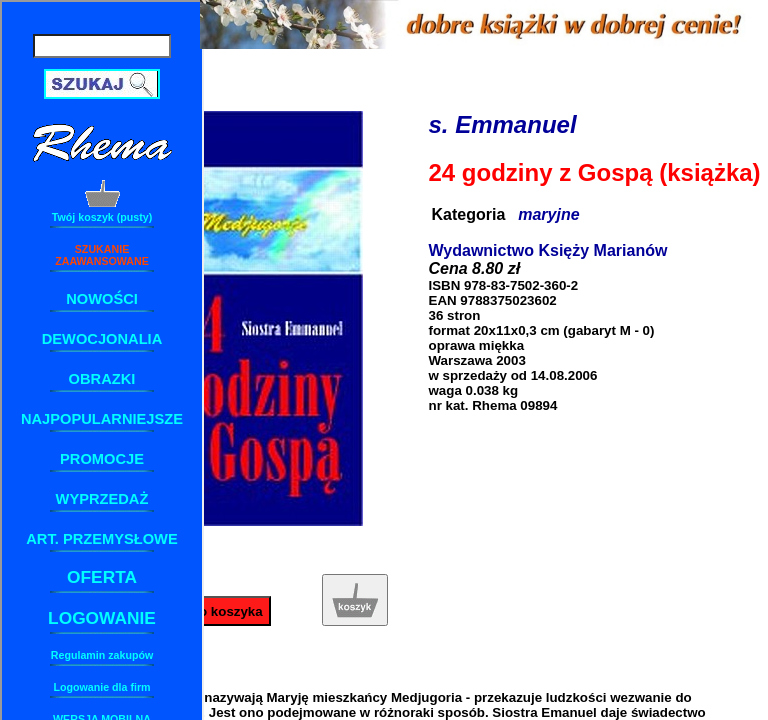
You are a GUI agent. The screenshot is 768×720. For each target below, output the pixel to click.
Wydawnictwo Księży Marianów (548, 250)
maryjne (548, 214)
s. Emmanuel (503, 124)
